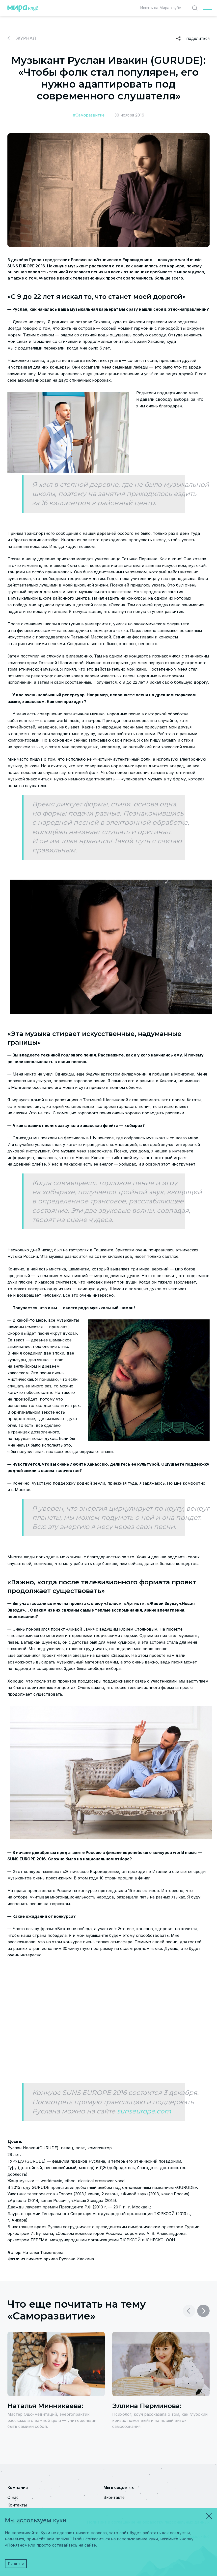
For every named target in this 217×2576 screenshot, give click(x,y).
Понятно (16, 2563)
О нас (13, 2497)
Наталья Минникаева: (45, 2406)
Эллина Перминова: (146, 2406)
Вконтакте (114, 2497)
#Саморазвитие (89, 115)
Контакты (17, 2505)
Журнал (26, 38)
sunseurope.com (144, 2111)
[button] (203, 2311)
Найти (196, 8)
